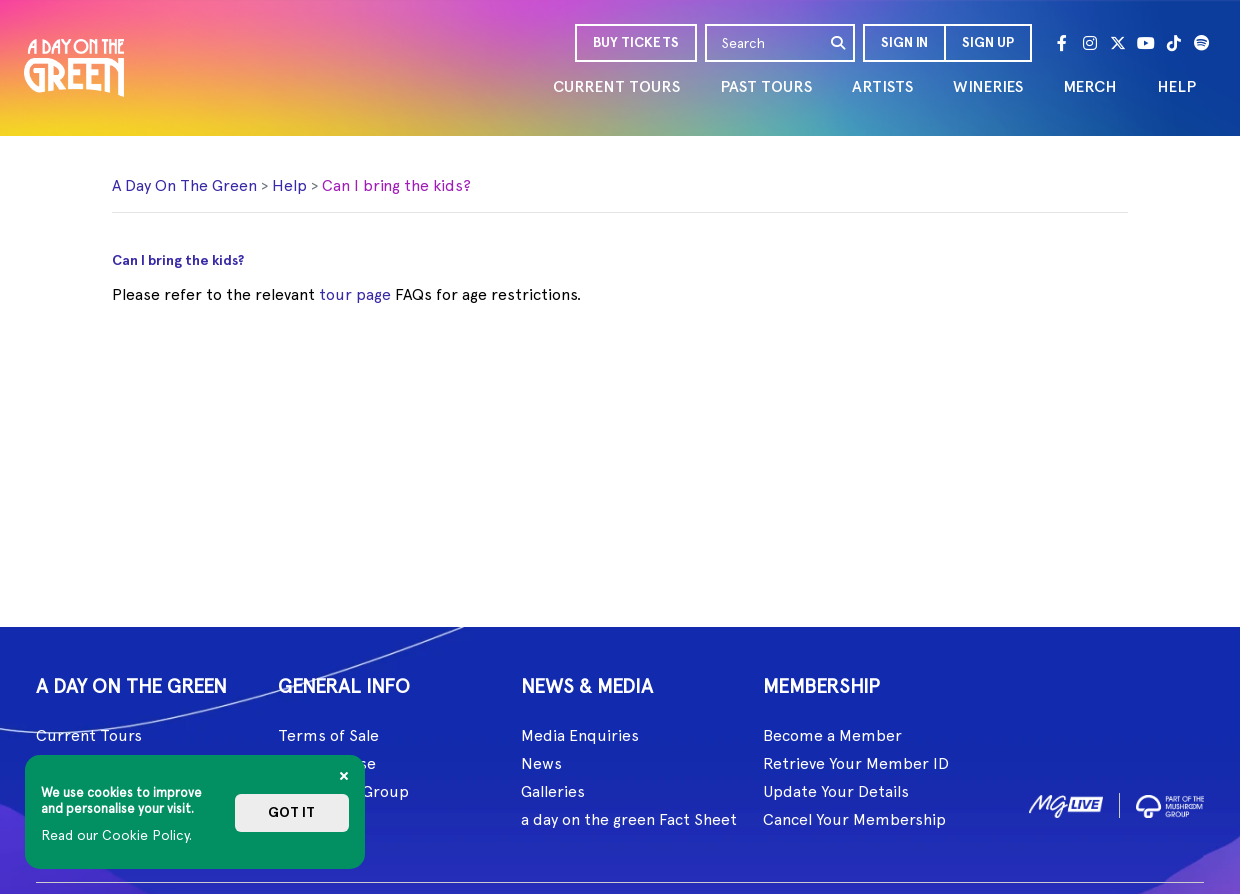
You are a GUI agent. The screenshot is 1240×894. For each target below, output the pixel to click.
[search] (839, 43)
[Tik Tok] (1174, 43)
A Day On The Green (184, 185)
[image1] (1065, 802)
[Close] (344, 776)
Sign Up (988, 42)
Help (289, 185)
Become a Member (832, 735)
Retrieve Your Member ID (856, 763)
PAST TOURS (766, 86)
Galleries (553, 791)
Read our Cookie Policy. (116, 835)
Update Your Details (836, 791)
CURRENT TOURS (616, 86)
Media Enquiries (580, 735)
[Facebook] (1062, 43)
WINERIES (988, 86)
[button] (903, 43)
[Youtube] (1146, 43)
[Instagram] (1090, 43)
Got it (291, 812)
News (541, 763)
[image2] (1170, 802)
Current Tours (89, 735)
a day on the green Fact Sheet (629, 819)
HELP (1176, 86)
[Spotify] (1202, 43)
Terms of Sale (328, 735)
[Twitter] (1118, 43)
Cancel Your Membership (854, 819)
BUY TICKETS (636, 42)
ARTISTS (882, 86)
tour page (355, 294)
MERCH (1090, 86)
